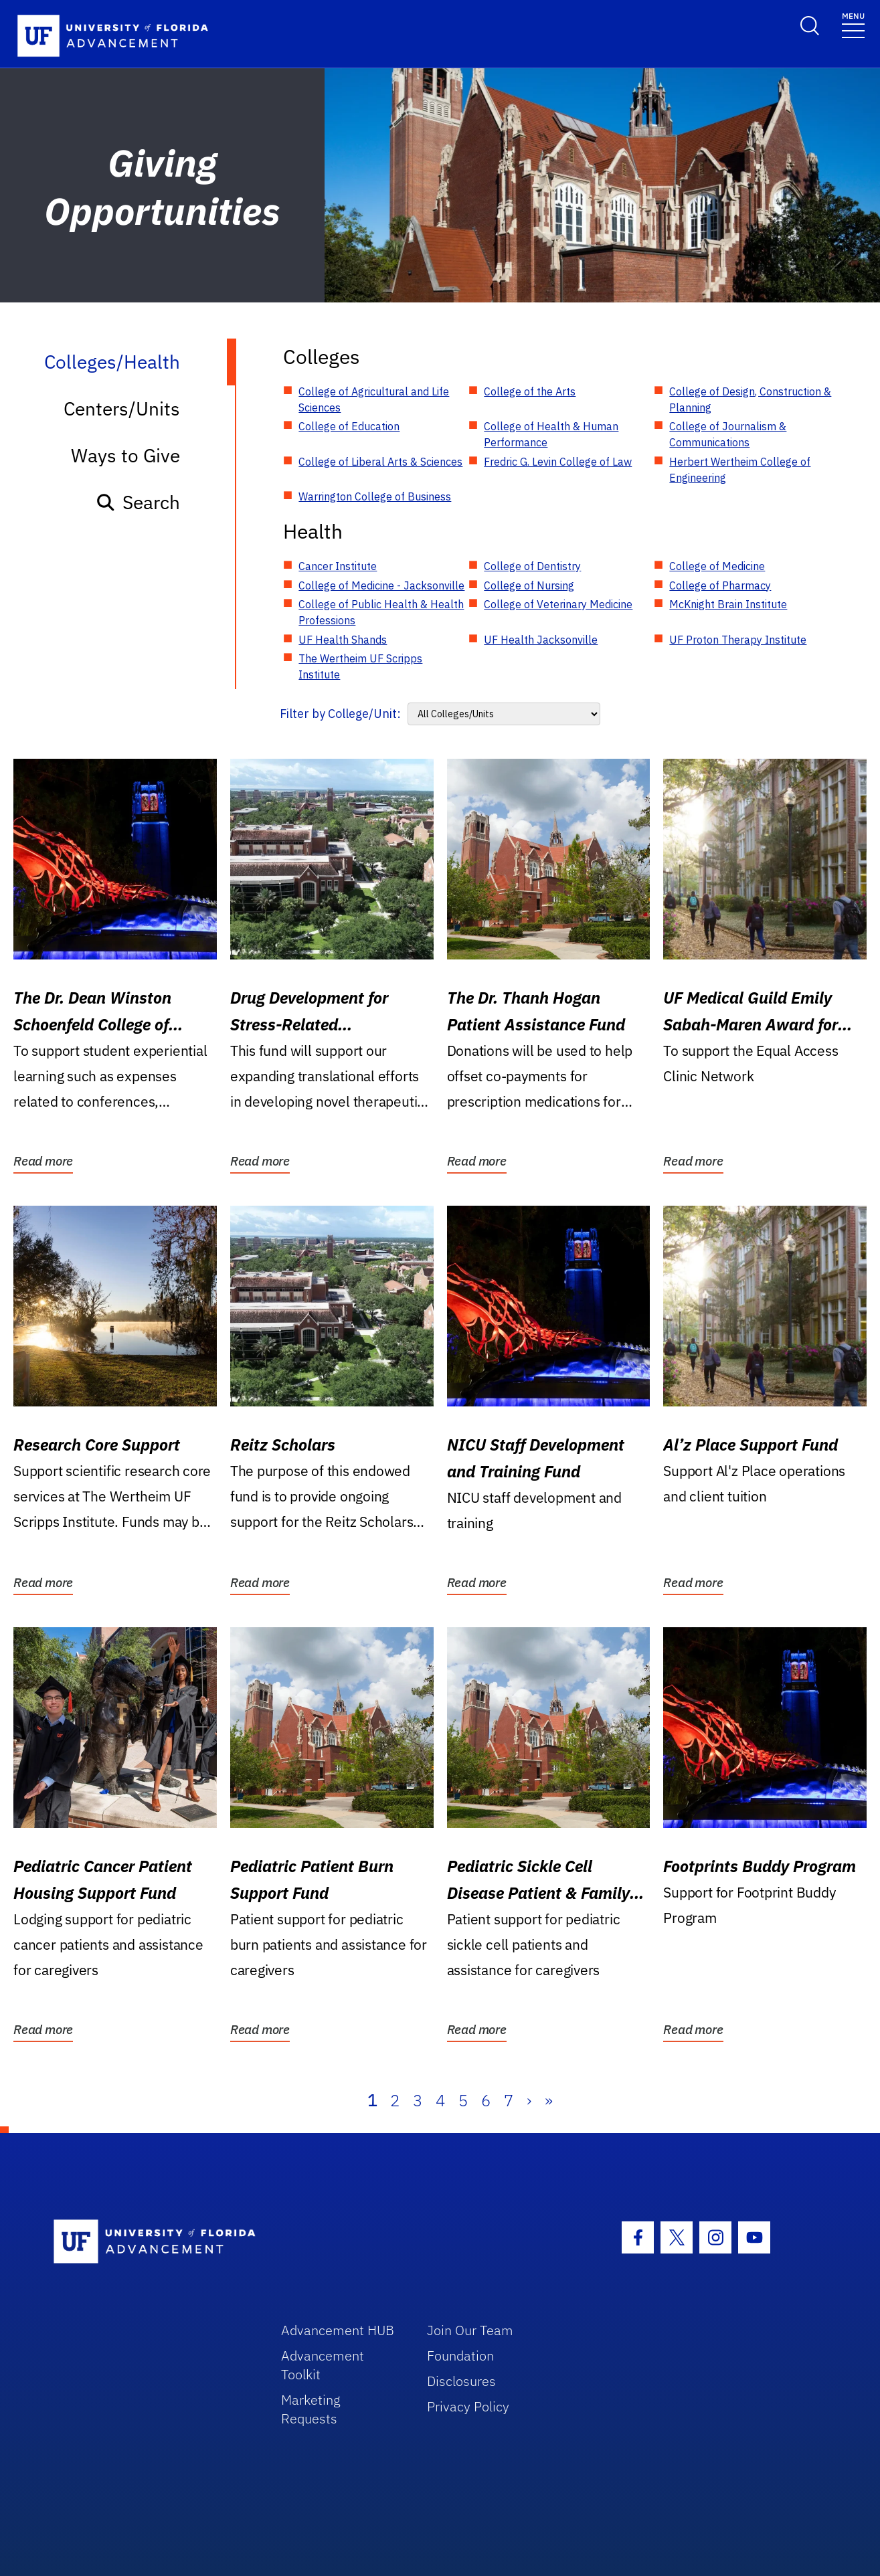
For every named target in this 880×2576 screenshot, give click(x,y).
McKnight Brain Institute (728, 604)
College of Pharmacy (720, 585)
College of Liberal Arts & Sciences (380, 461)
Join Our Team (470, 2330)
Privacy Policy (468, 2406)
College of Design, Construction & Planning (750, 399)
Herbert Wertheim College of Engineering (739, 469)
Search (137, 502)
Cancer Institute (337, 566)
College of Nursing (529, 585)
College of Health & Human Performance (551, 434)
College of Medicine (717, 566)
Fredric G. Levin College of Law (558, 461)
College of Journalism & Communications (727, 434)
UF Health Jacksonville (541, 639)
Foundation (460, 2356)
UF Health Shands (342, 639)
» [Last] (549, 2100)
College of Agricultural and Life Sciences (373, 399)
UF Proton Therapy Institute (737, 639)
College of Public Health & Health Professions (381, 612)
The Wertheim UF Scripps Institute (360, 666)
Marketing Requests (311, 2409)
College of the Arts (530, 391)
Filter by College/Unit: (340, 713)
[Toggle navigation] (853, 24)
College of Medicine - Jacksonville (381, 585)
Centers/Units (122, 408)
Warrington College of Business (374, 496)
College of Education (349, 426)
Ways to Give (125, 455)
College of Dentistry (532, 566)
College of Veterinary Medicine (558, 604)
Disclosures (461, 2381)
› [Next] (529, 2100)
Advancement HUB (337, 2330)
